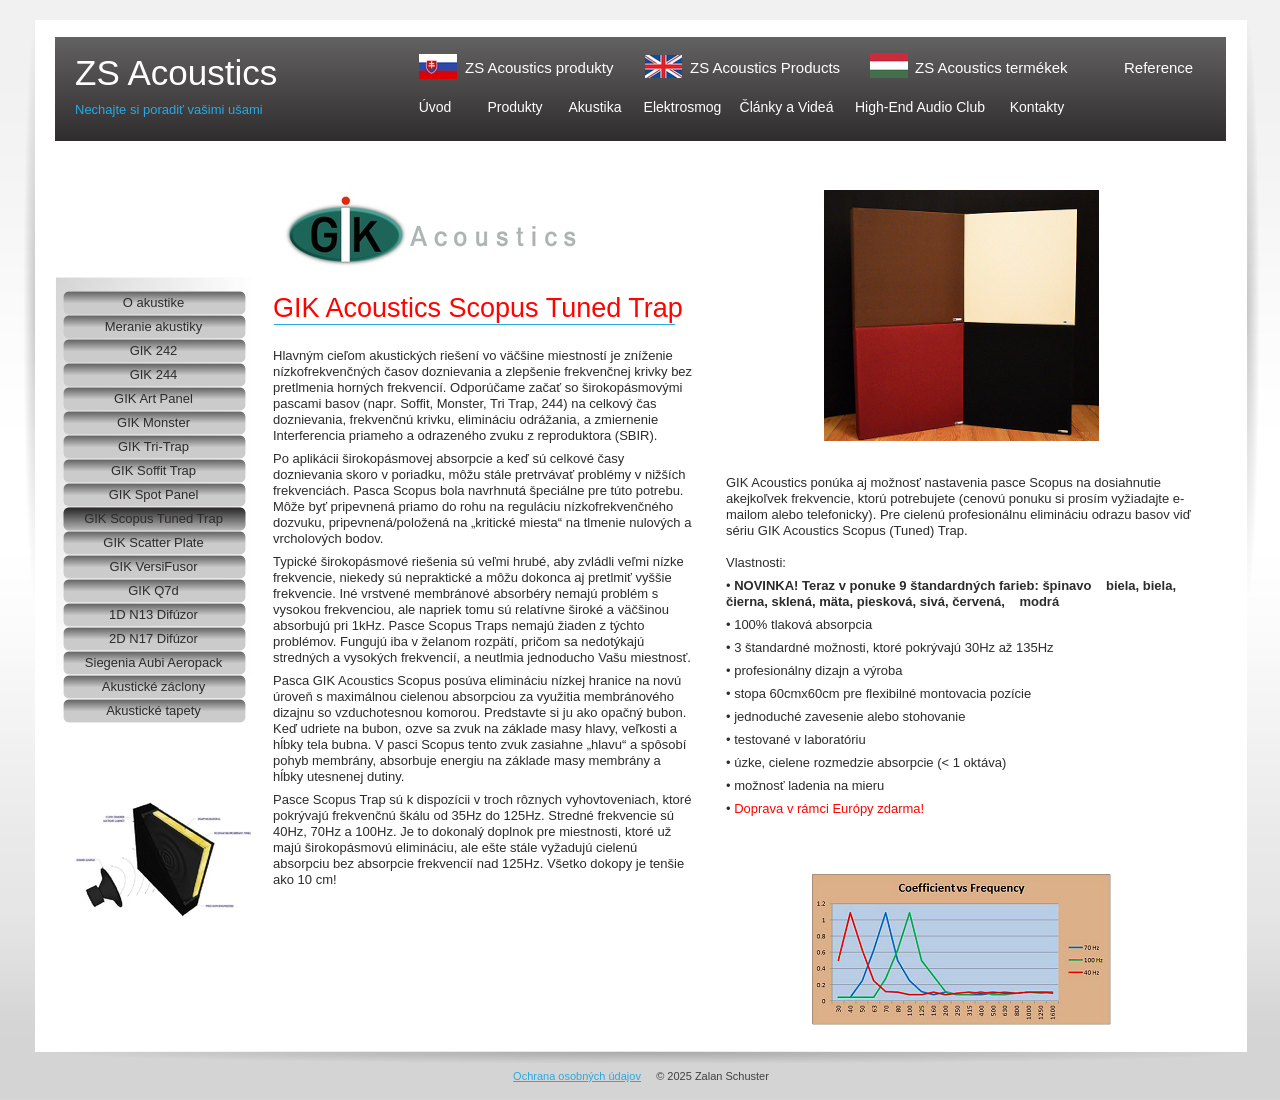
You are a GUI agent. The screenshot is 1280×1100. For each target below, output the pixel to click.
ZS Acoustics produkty (539, 67)
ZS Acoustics (176, 72)
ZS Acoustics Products (765, 67)
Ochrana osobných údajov (577, 1076)
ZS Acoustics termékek (991, 67)
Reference (1158, 67)
